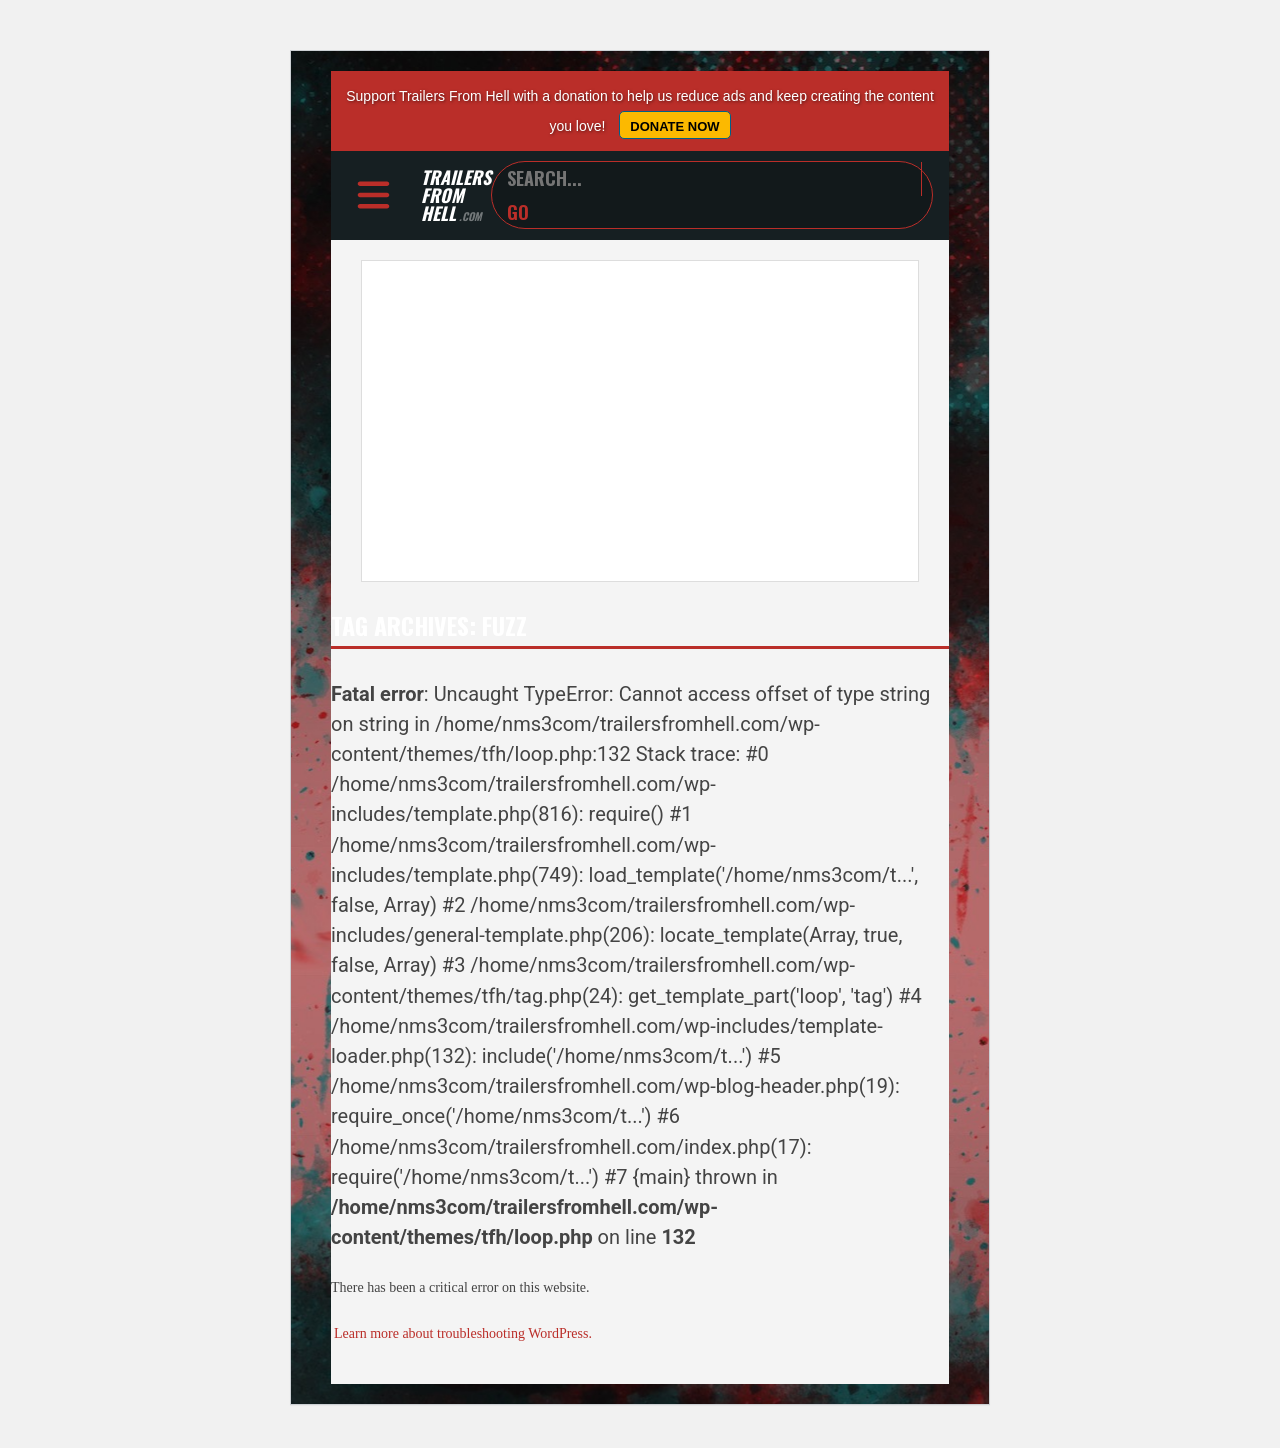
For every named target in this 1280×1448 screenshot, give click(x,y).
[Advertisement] (640, 424)
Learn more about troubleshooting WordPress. (463, 1336)
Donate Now (674, 126)
